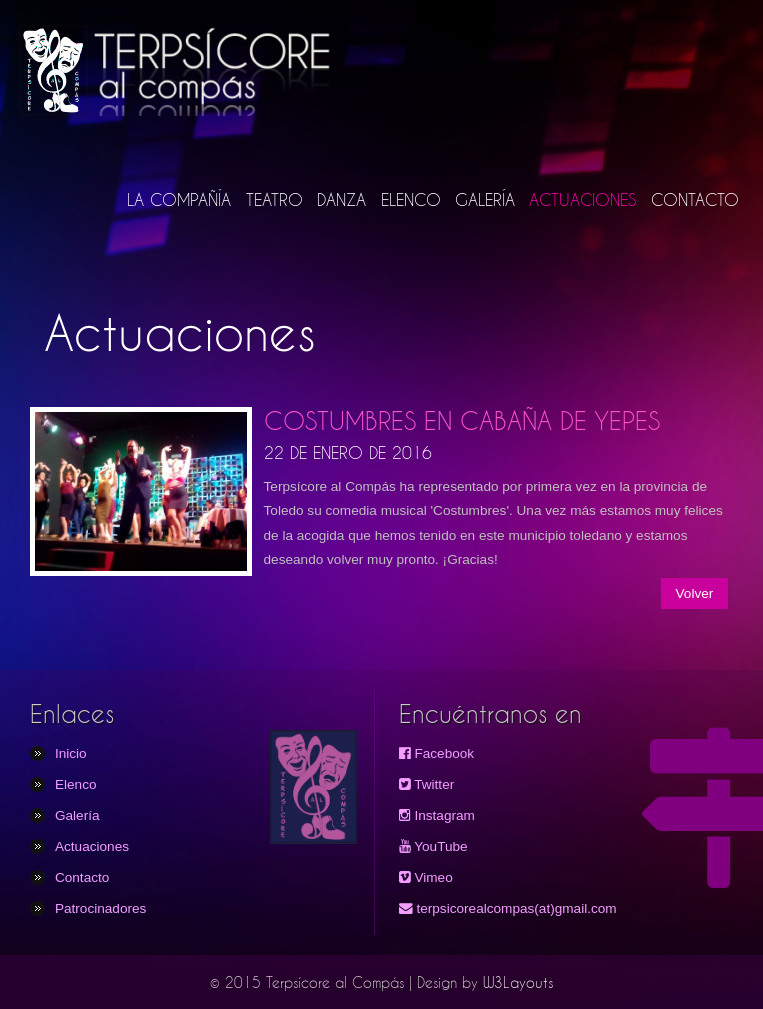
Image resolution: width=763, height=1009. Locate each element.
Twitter (427, 784)
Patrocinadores (100, 908)
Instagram (437, 815)
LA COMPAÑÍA (179, 199)
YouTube (433, 846)
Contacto (82, 877)
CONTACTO (695, 199)
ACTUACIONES (582, 199)
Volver (695, 593)
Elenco (76, 784)
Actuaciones (92, 846)
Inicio (71, 753)
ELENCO (411, 199)
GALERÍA (485, 199)
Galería (77, 815)
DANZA (341, 199)
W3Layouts (518, 983)
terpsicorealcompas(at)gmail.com (508, 908)
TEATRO (274, 199)
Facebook (436, 753)
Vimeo (426, 877)
